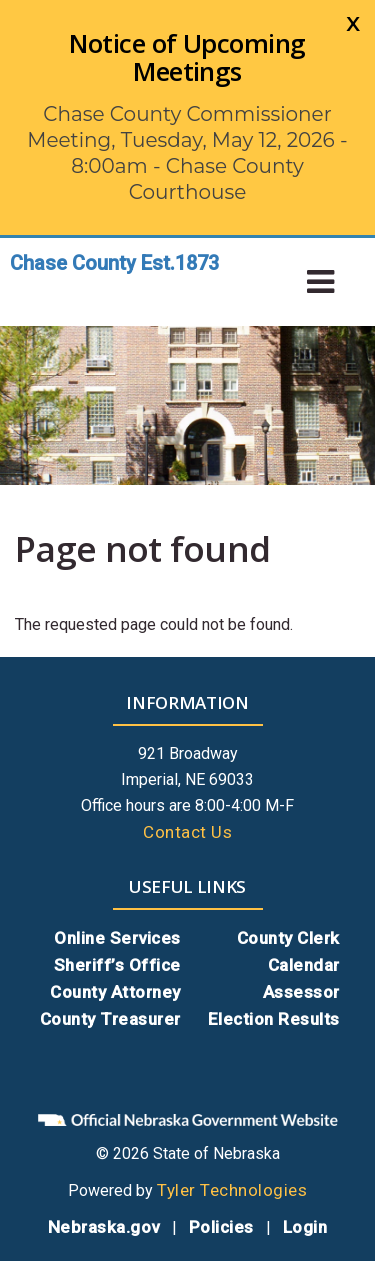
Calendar (304, 965)
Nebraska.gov (104, 1227)
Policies (221, 1227)
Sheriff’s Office (117, 965)
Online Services (117, 938)
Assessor (301, 992)
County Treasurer (110, 1019)
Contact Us (187, 832)
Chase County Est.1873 (114, 263)
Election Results (274, 1019)
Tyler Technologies (232, 1190)
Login (305, 1227)
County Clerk (288, 938)
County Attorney (115, 992)
